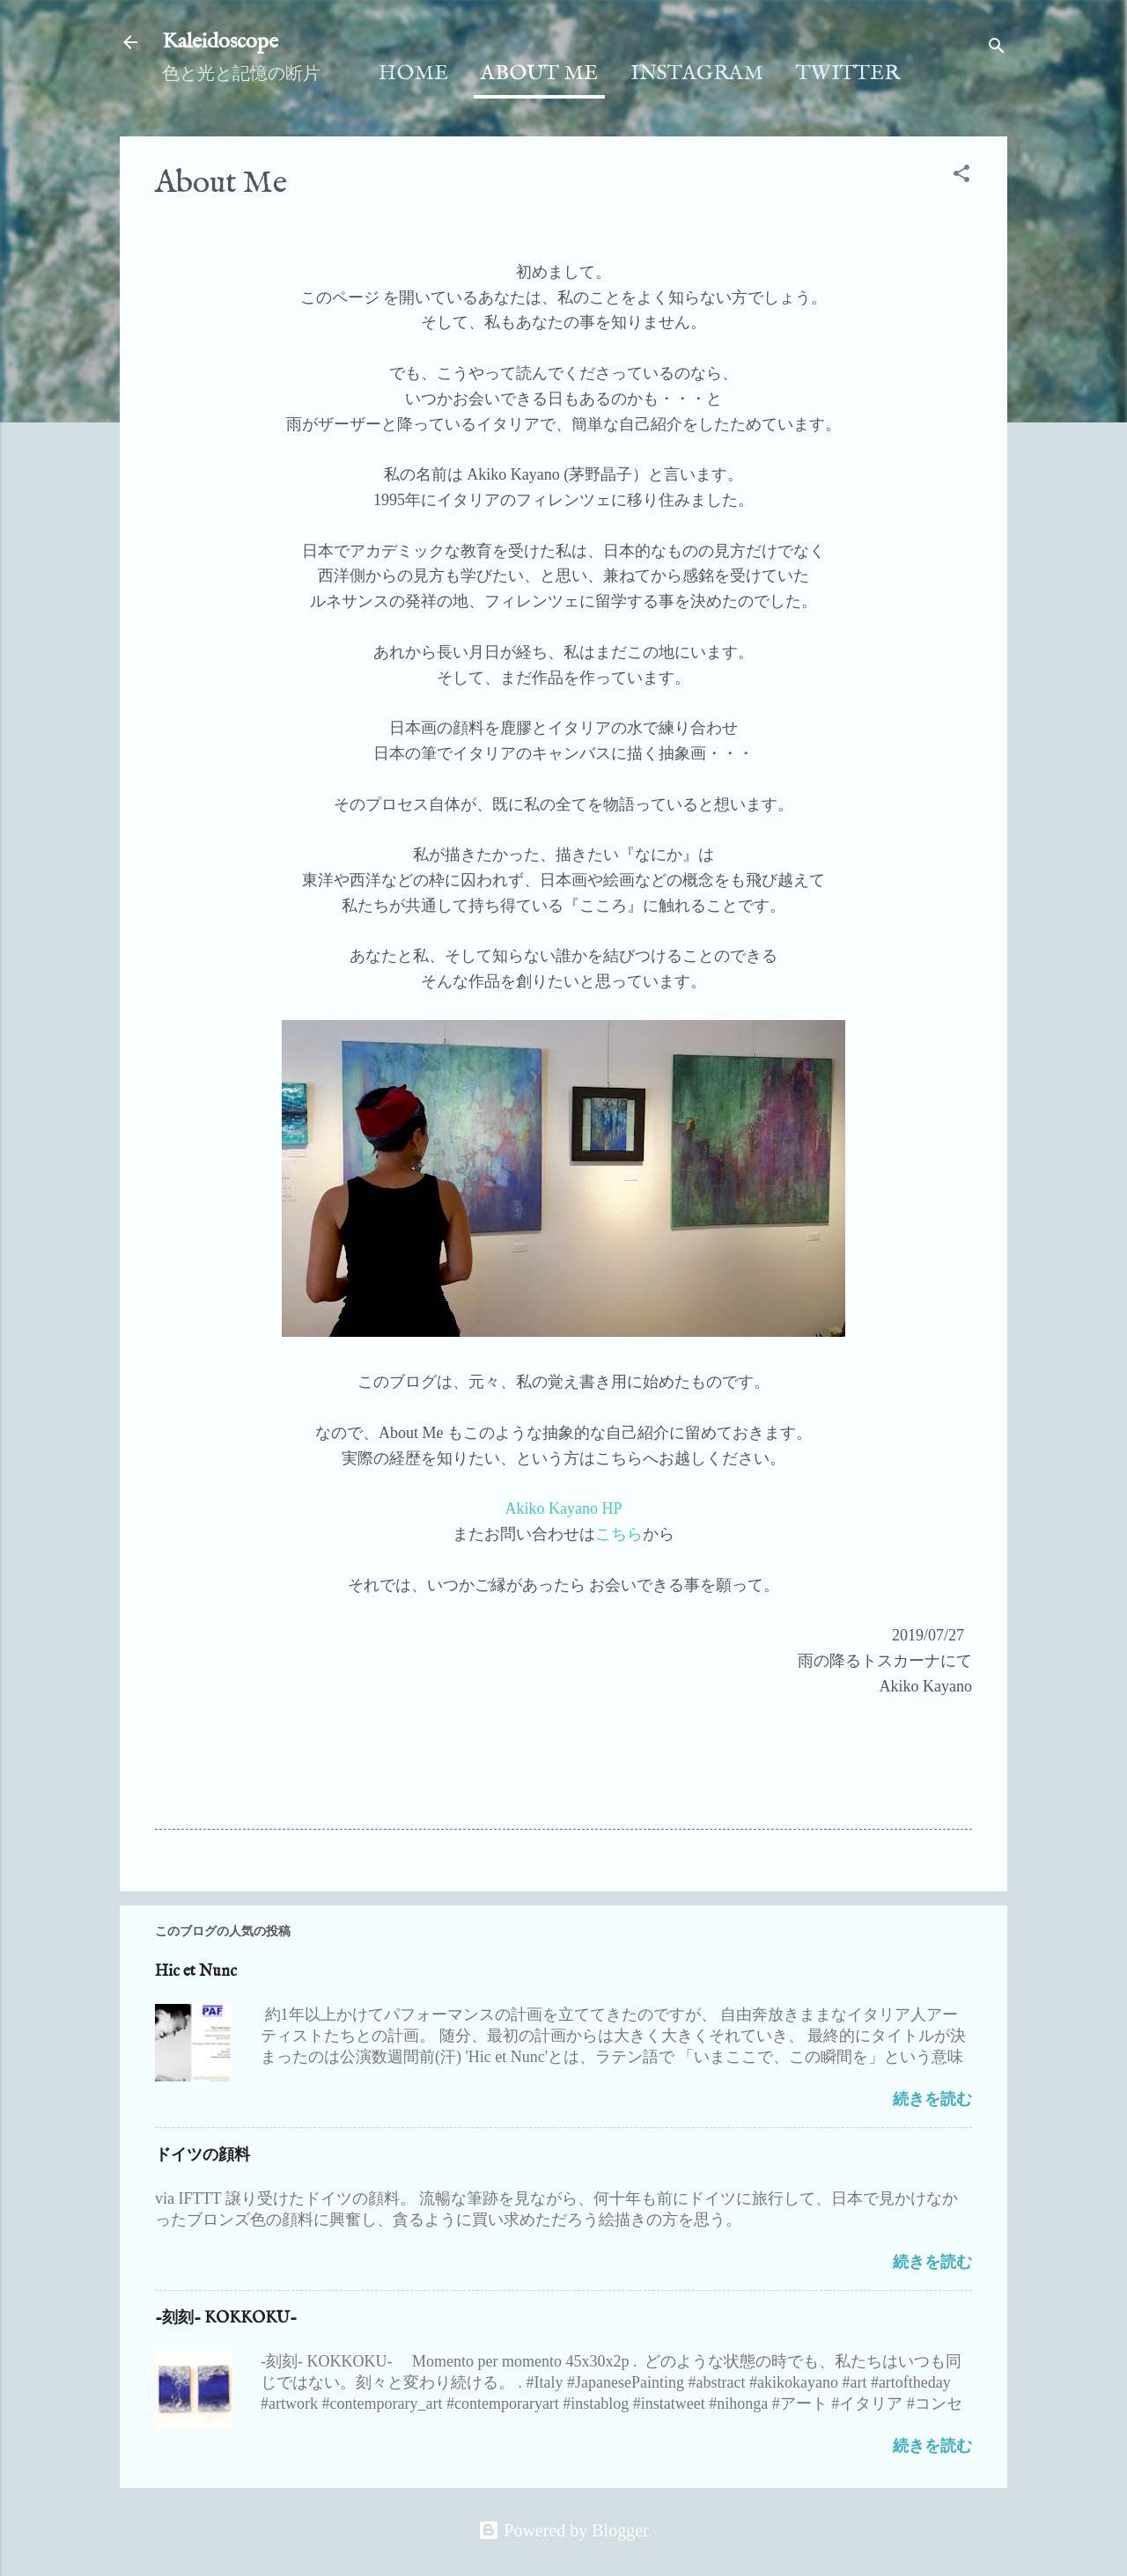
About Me (539, 73)
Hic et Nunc (196, 1972)
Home (413, 73)
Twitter (848, 73)
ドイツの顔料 (202, 2156)
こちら (619, 1534)
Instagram (696, 73)
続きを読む (932, 2099)
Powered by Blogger (563, 2530)
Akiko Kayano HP (563, 1508)
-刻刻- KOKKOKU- (226, 2318)
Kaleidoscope (220, 41)
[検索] (996, 48)
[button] (961, 175)
